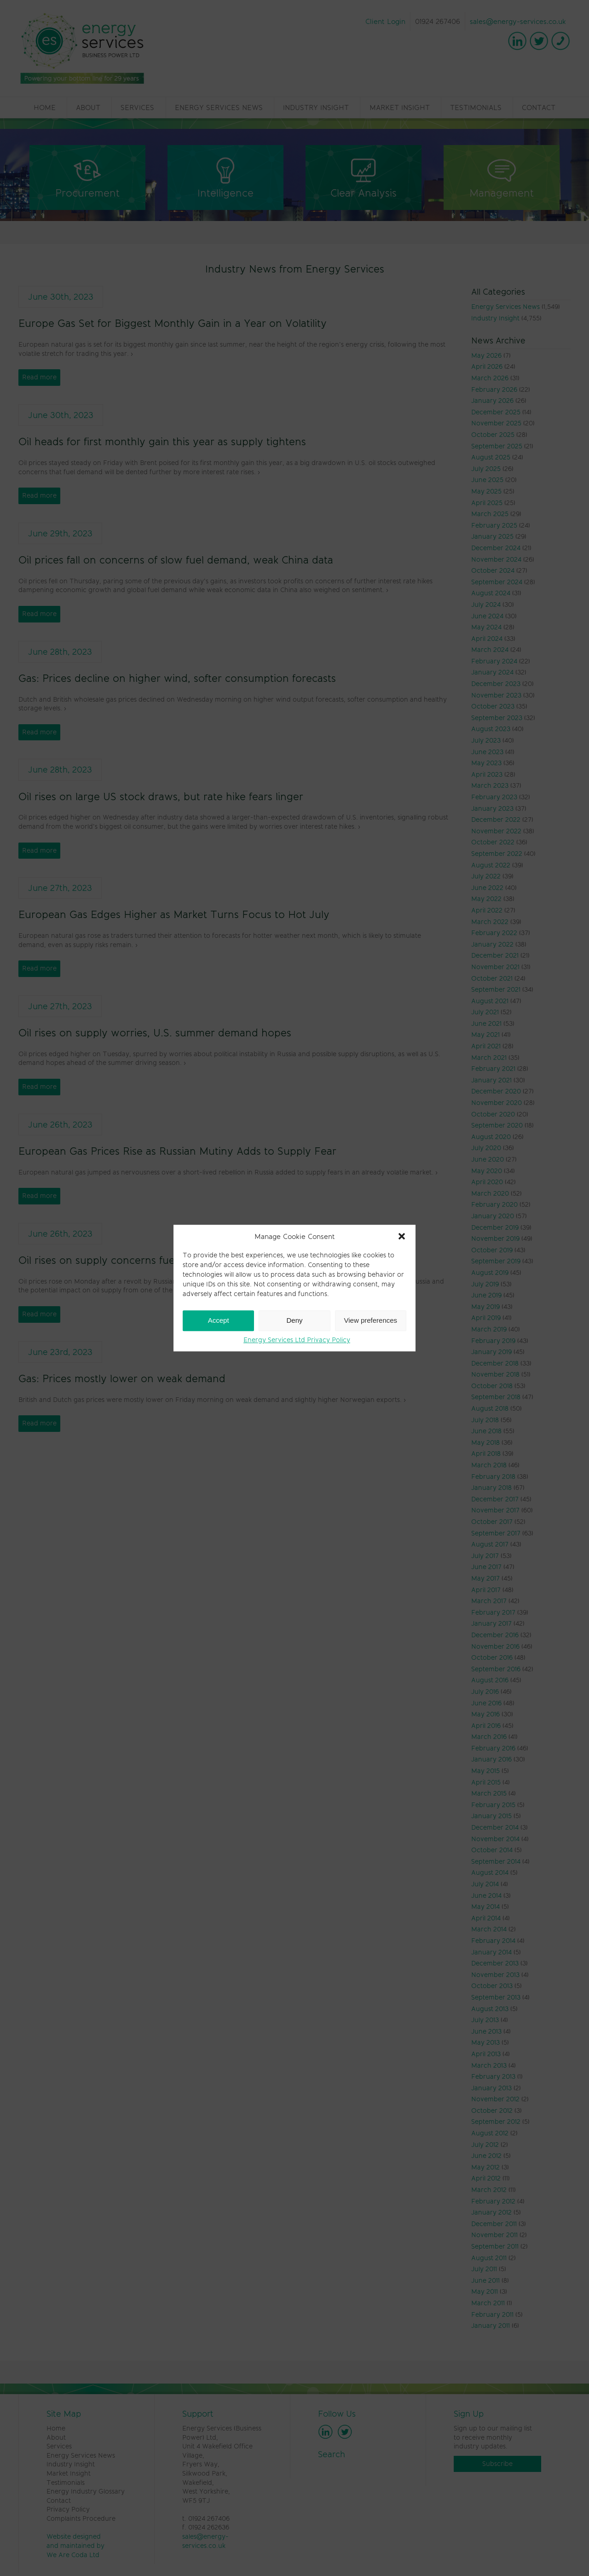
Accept (218, 1320)
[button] (401, 1236)
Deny (294, 1320)
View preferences (371, 1320)
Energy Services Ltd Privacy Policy (296, 1339)
